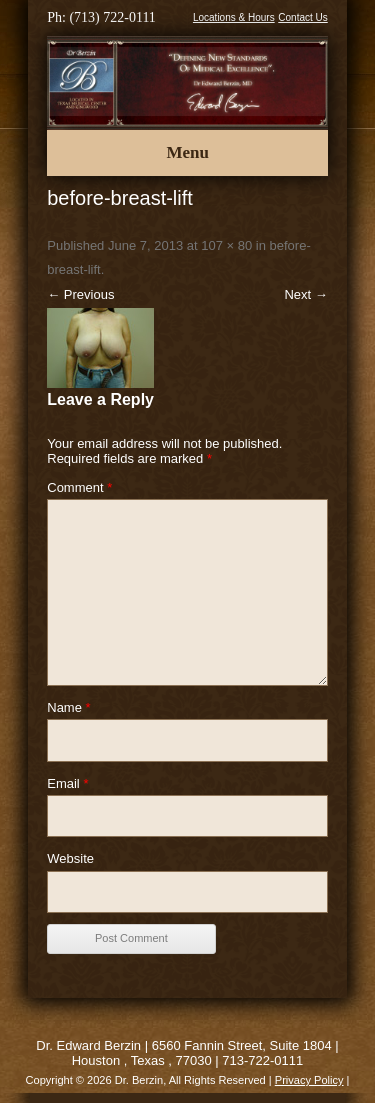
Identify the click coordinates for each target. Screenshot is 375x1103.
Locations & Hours (234, 17)
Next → (305, 294)
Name (68, 707)
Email (67, 783)
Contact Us (302, 17)
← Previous (80, 294)
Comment (79, 487)
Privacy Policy (309, 1080)
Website (70, 858)
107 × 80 (226, 245)
